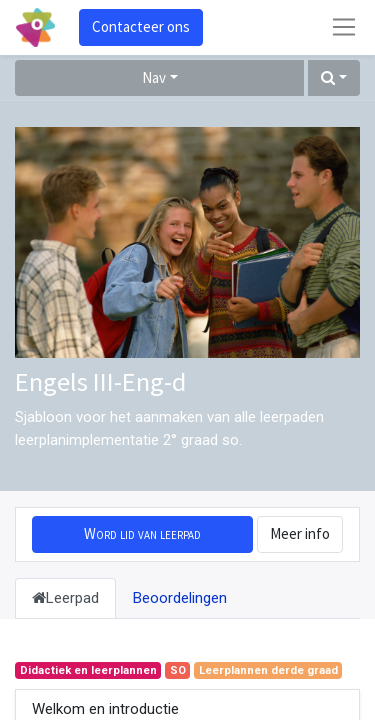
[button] (334, 78)
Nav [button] (154, 77)
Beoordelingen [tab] (180, 598)
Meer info (300, 533)
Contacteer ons (141, 26)
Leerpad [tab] (65, 598)
